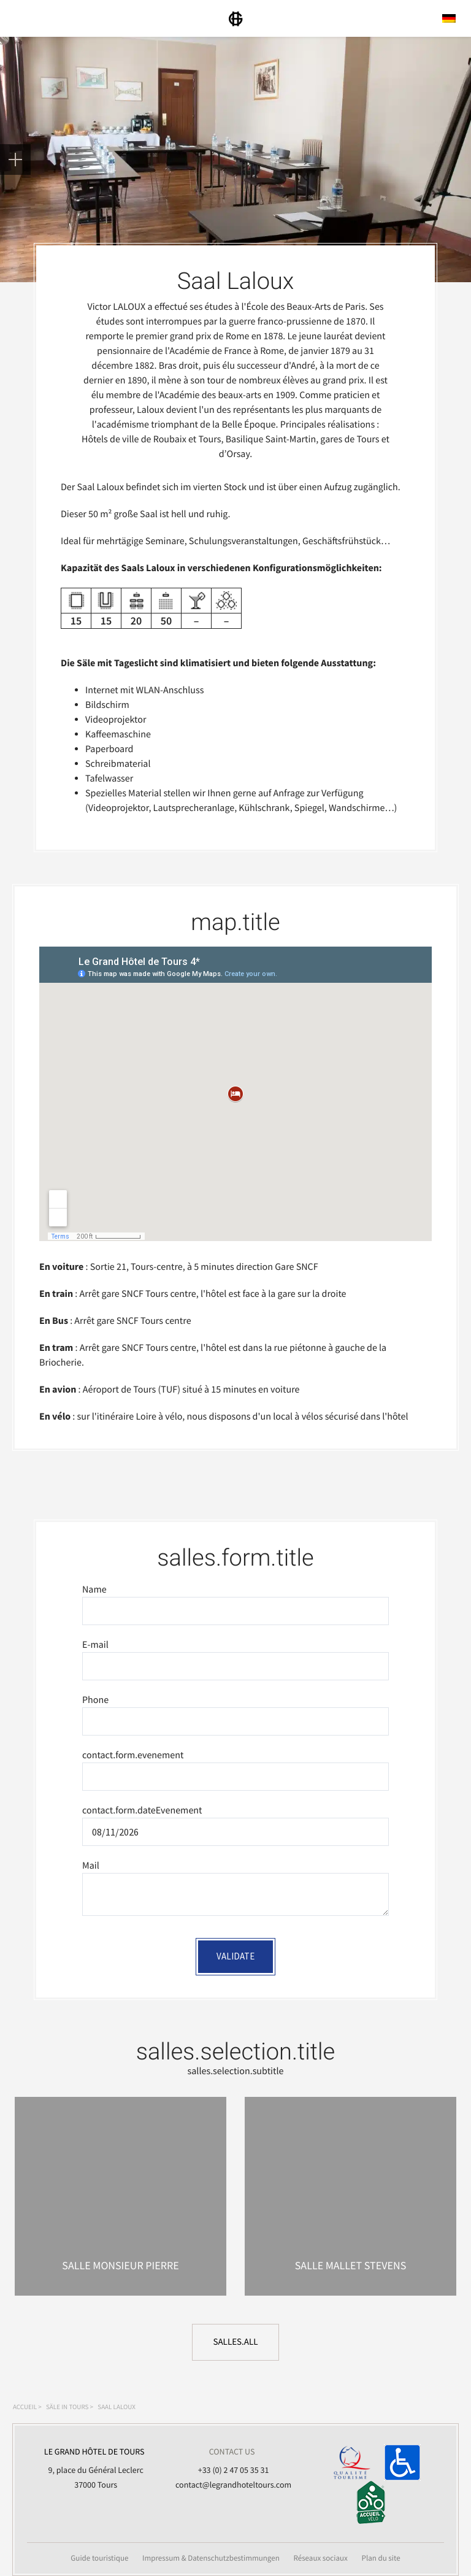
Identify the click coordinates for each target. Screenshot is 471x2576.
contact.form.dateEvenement (142, 1810)
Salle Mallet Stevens (351, 2265)
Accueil (25, 2407)
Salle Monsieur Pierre (120, 2265)
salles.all (235, 2342)
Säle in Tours (67, 2407)
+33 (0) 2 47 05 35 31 (233, 2469)
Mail (90, 1865)
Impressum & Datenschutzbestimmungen (211, 2558)
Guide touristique (99, 2558)
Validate (235, 1956)
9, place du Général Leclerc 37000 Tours (94, 2467)
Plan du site (381, 2558)
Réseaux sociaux (320, 2558)
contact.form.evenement (132, 1755)
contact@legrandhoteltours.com (233, 2484)
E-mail (95, 1645)
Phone (95, 1700)
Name (94, 1589)
